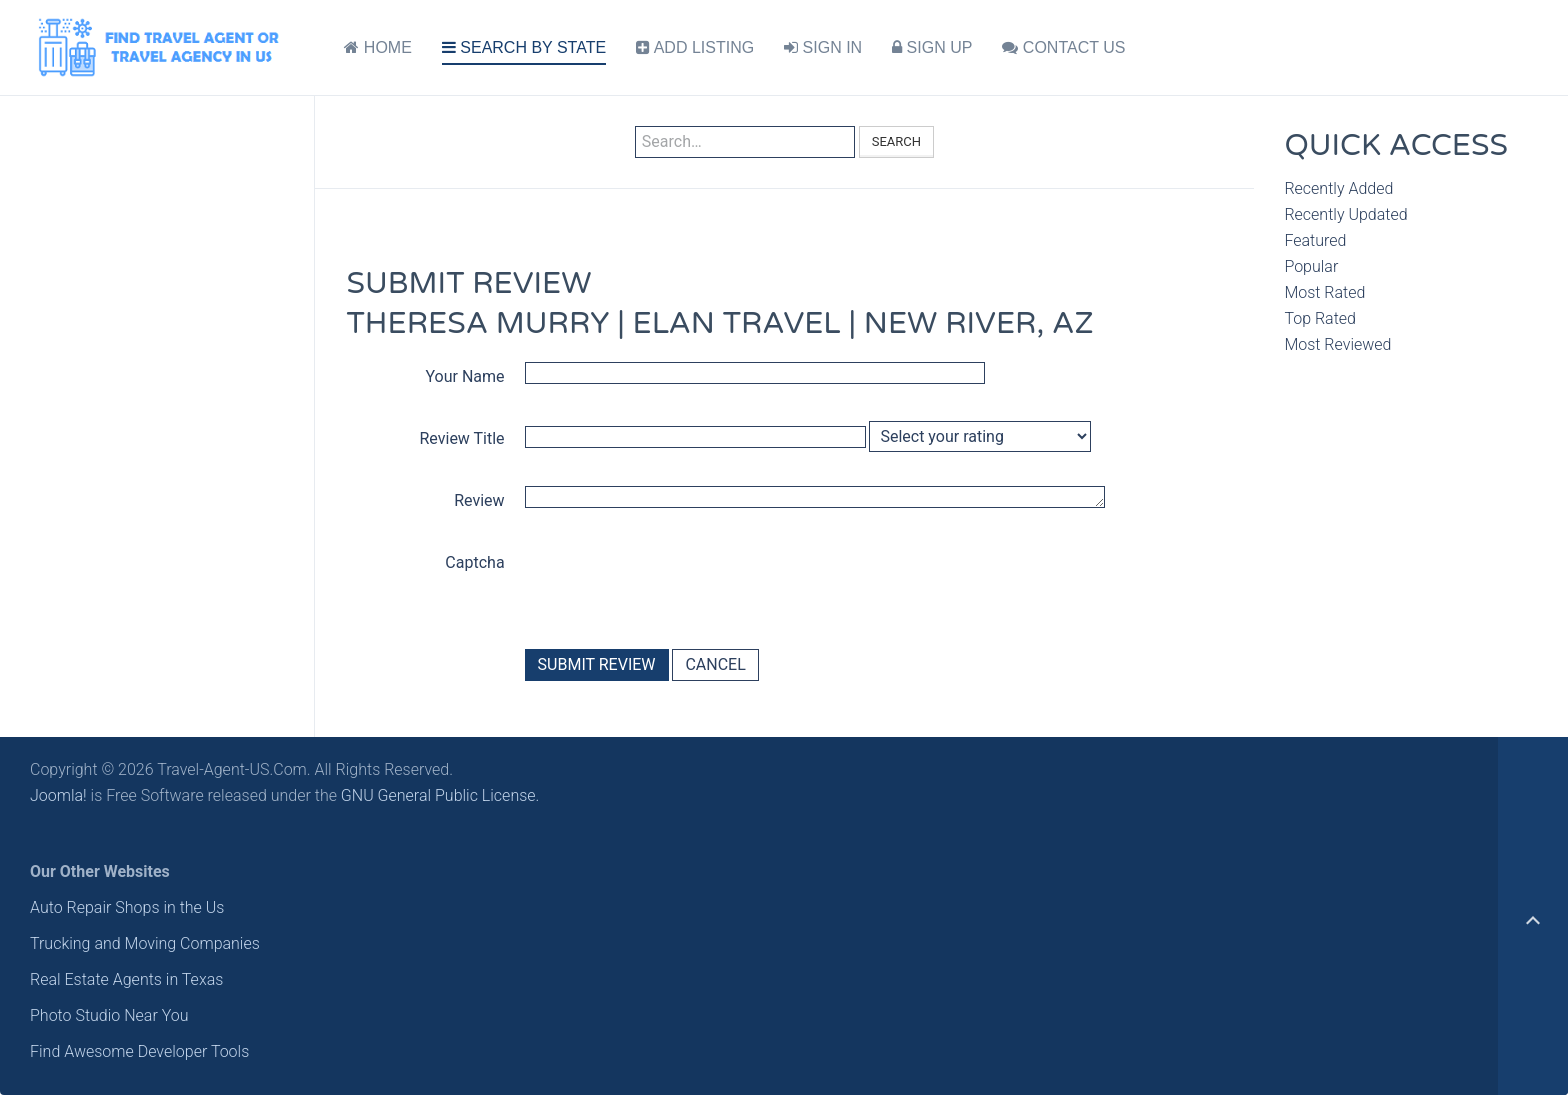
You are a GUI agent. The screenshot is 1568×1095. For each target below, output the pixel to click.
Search (896, 141)
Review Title (462, 438)
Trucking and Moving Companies (145, 943)
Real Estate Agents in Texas (126, 979)
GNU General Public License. (440, 795)
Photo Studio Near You (109, 1015)
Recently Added (1338, 188)
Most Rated (1324, 292)
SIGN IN (823, 47)
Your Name (465, 376)
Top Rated (1320, 318)
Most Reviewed (1337, 344)
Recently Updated (1345, 214)
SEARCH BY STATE (524, 47)
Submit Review (597, 664)
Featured (1315, 240)
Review (479, 500)
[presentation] (677, 584)
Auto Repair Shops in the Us (127, 907)
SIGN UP (932, 47)
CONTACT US (1063, 47)
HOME (377, 47)
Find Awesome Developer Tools (139, 1051)
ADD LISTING (695, 47)
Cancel (715, 664)
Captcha (474, 562)
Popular (1311, 266)
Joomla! (58, 795)
